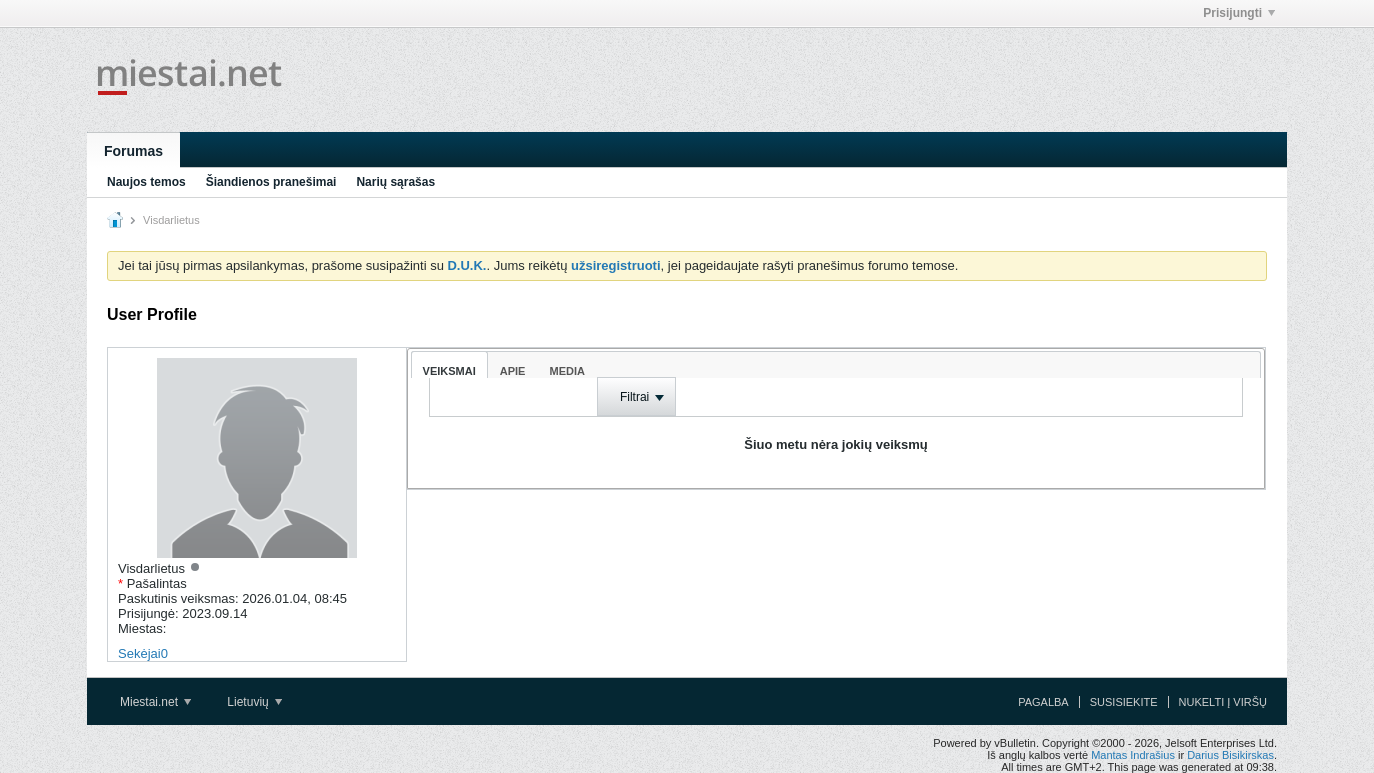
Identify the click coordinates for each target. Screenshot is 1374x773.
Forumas (133, 151)
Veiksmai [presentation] (449, 371)
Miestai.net (155, 702)
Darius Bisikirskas (1230, 755)
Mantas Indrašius (1133, 755)
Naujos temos (146, 182)
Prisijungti (1239, 13)
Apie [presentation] (513, 371)
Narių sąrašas (395, 182)
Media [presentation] (566, 371)
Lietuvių (254, 702)
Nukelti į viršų (1223, 702)
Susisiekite (1124, 702)
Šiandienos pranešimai (271, 182)
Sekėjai (139, 653)
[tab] (449, 364)
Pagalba (1043, 702)
